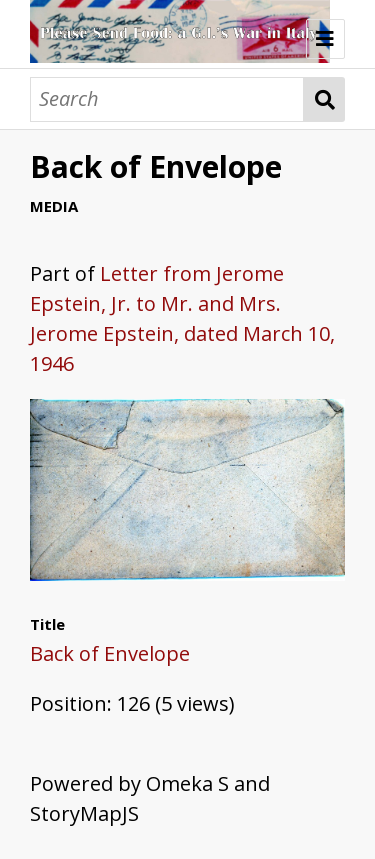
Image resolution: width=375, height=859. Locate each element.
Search (324, 99)
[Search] (167, 99)
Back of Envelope (110, 653)
